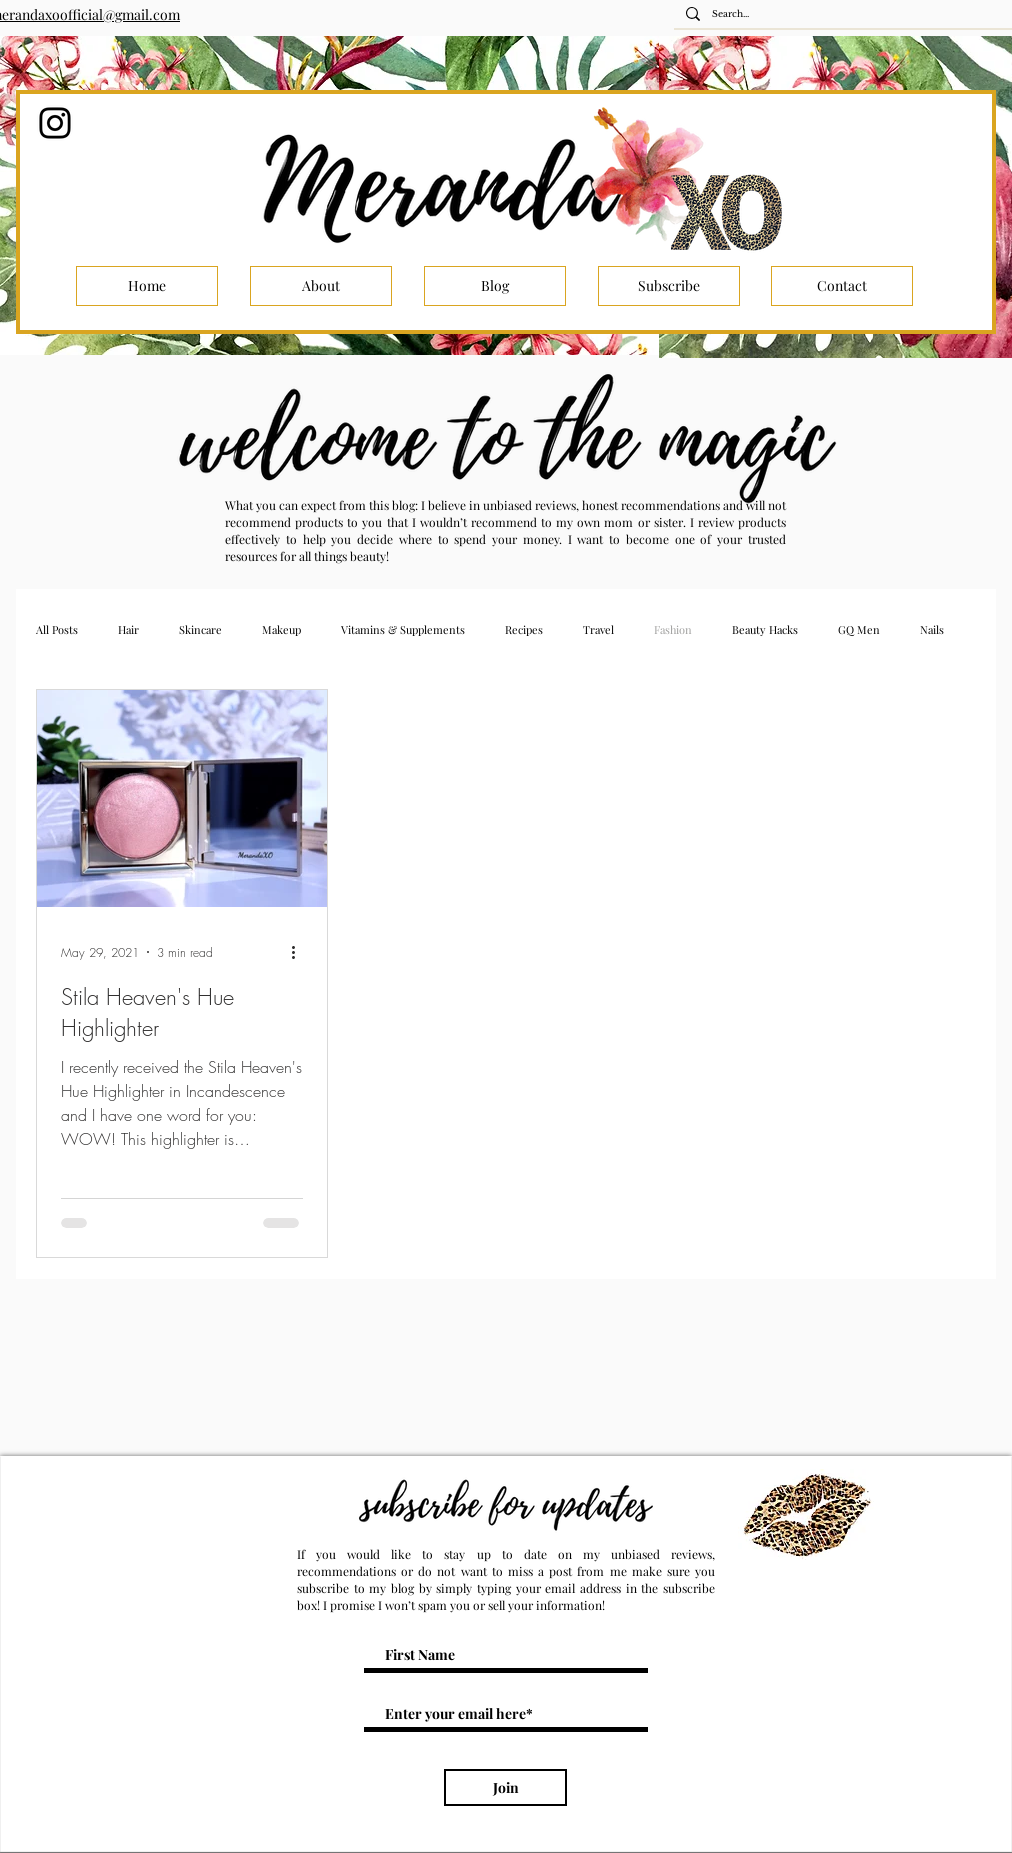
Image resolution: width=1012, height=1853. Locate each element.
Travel (598, 629)
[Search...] (849, 14)
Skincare (200, 629)
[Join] (505, 1787)
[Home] (147, 286)
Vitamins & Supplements (403, 629)
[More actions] (300, 952)
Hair (128, 629)
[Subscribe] (669, 286)
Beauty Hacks (765, 629)
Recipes (524, 629)
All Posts (57, 629)
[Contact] (842, 286)
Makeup (281, 629)
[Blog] (495, 286)
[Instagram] (55, 123)
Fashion (673, 629)
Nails (932, 629)
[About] (321, 286)
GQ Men (859, 629)
